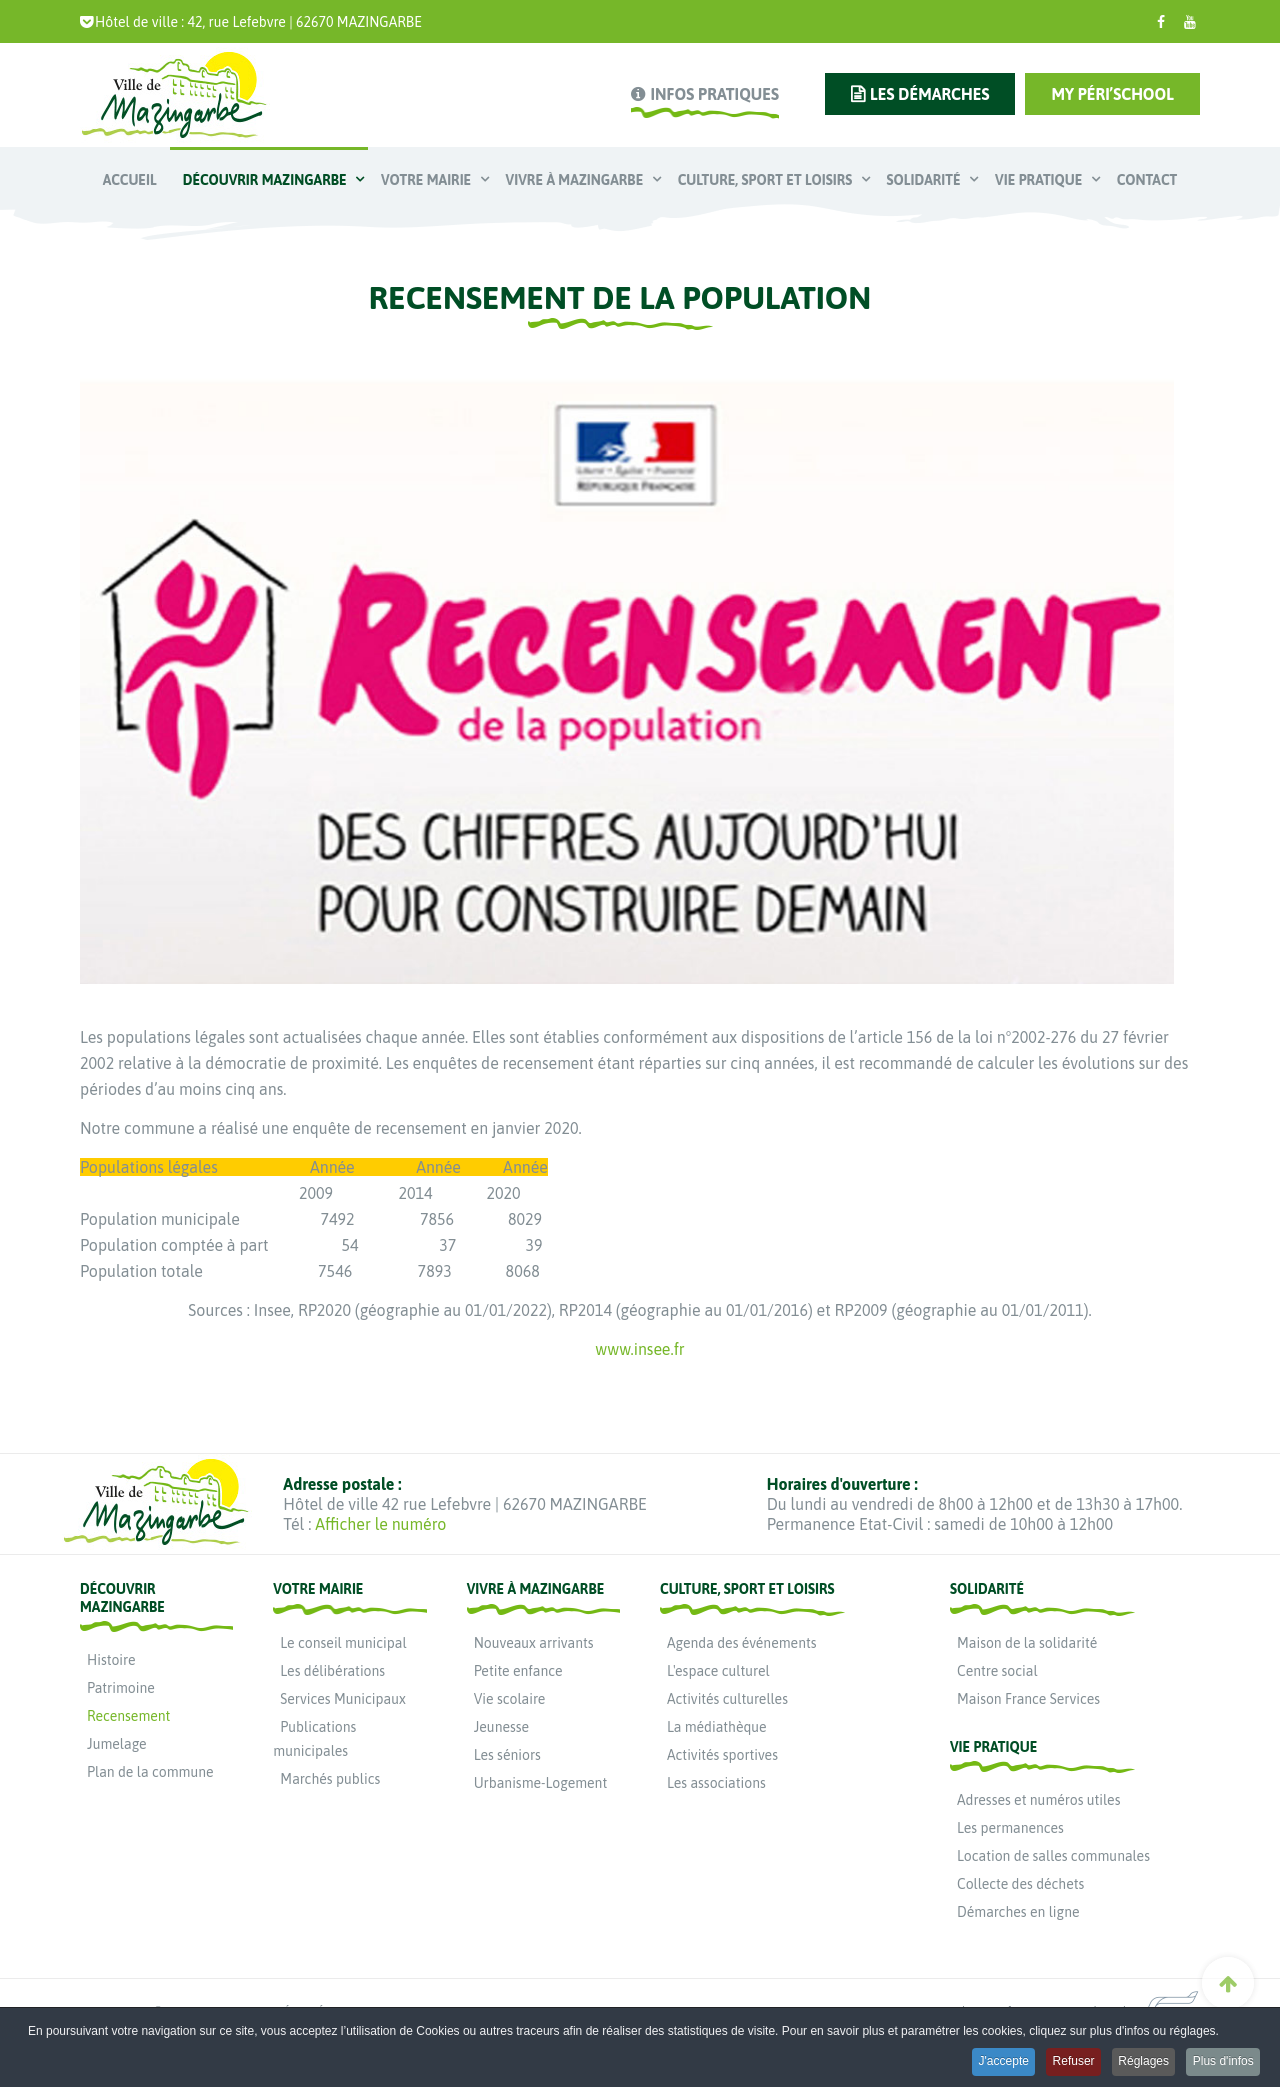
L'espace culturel (718, 1671)
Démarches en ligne (1018, 1912)
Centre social (997, 1671)
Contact (1147, 180)
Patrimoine (121, 1688)
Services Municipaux (343, 1699)
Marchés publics (330, 1779)
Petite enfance (518, 1671)
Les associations (716, 1783)
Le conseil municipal (343, 1643)
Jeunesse (501, 1727)
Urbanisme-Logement (541, 1783)
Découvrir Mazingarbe (266, 180)
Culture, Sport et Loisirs (767, 180)
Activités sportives (722, 1755)
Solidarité (925, 180)
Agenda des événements (742, 1643)
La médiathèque (717, 1727)
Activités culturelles (727, 1699)
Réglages (1136, 2064)
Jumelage (117, 1744)
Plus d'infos (1221, 2064)
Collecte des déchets (1020, 1884)
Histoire (111, 1660)
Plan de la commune (150, 1772)
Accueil (130, 180)
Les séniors (507, 1755)
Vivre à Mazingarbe (576, 180)
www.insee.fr (639, 1349)
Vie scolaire (510, 1699)
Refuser (1061, 2064)
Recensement (128, 1716)
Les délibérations (332, 1671)
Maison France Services (1028, 1699)
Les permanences (1010, 1828)
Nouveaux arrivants (534, 1643)
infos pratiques (714, 94)
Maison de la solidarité (1027, 1643)
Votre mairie (428, 180)
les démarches (929, 94)
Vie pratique (1040, 180)
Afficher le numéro (380, 1524)
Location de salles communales (1053, 1856)
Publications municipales (314, 1739)
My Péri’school (1112, 94)
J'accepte (985, 2064)
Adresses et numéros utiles (1038, 1800)
